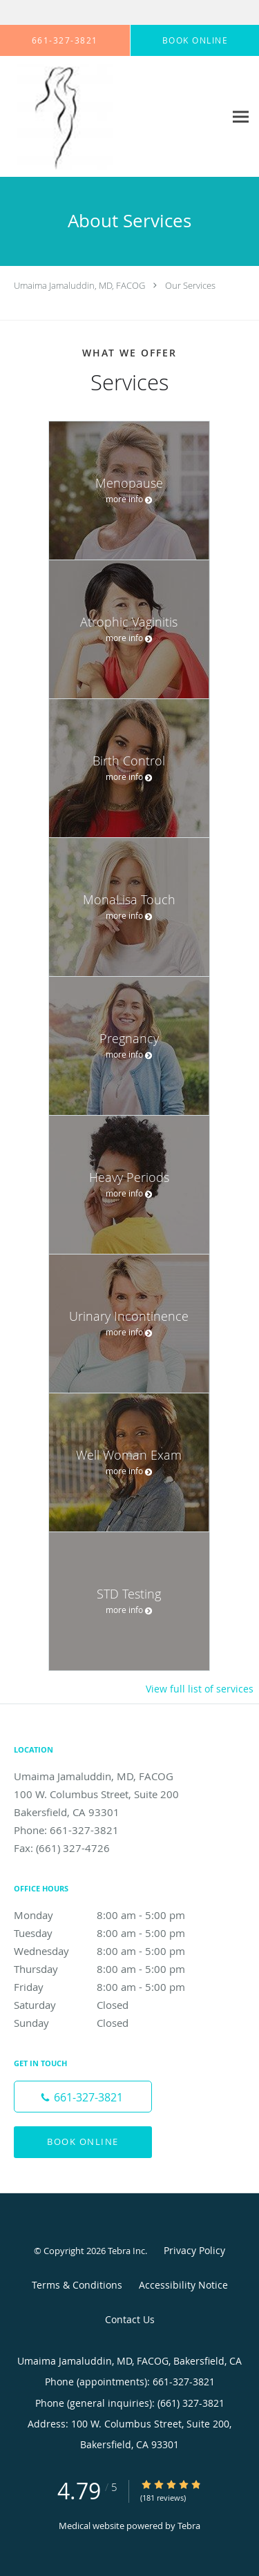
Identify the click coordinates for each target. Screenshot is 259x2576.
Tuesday (114, 1933)
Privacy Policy (194, 2250)
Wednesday (114, 1951)
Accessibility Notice (183, 2284)
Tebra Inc (126, 2250)
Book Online (83, 2141)
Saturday (114, 2005)
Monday (114, 1915)
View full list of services (199, 1689)
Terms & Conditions (77, 2284)
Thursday (114, 1969)
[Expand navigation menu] (240, 117)
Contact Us (130, 2319)
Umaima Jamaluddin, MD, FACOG (79, 285)
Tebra (189, 2525)
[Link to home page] (76, 117)
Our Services (190, 285)
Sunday (114, 2023)
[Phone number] (83, 2096)
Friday (114, 1987)
